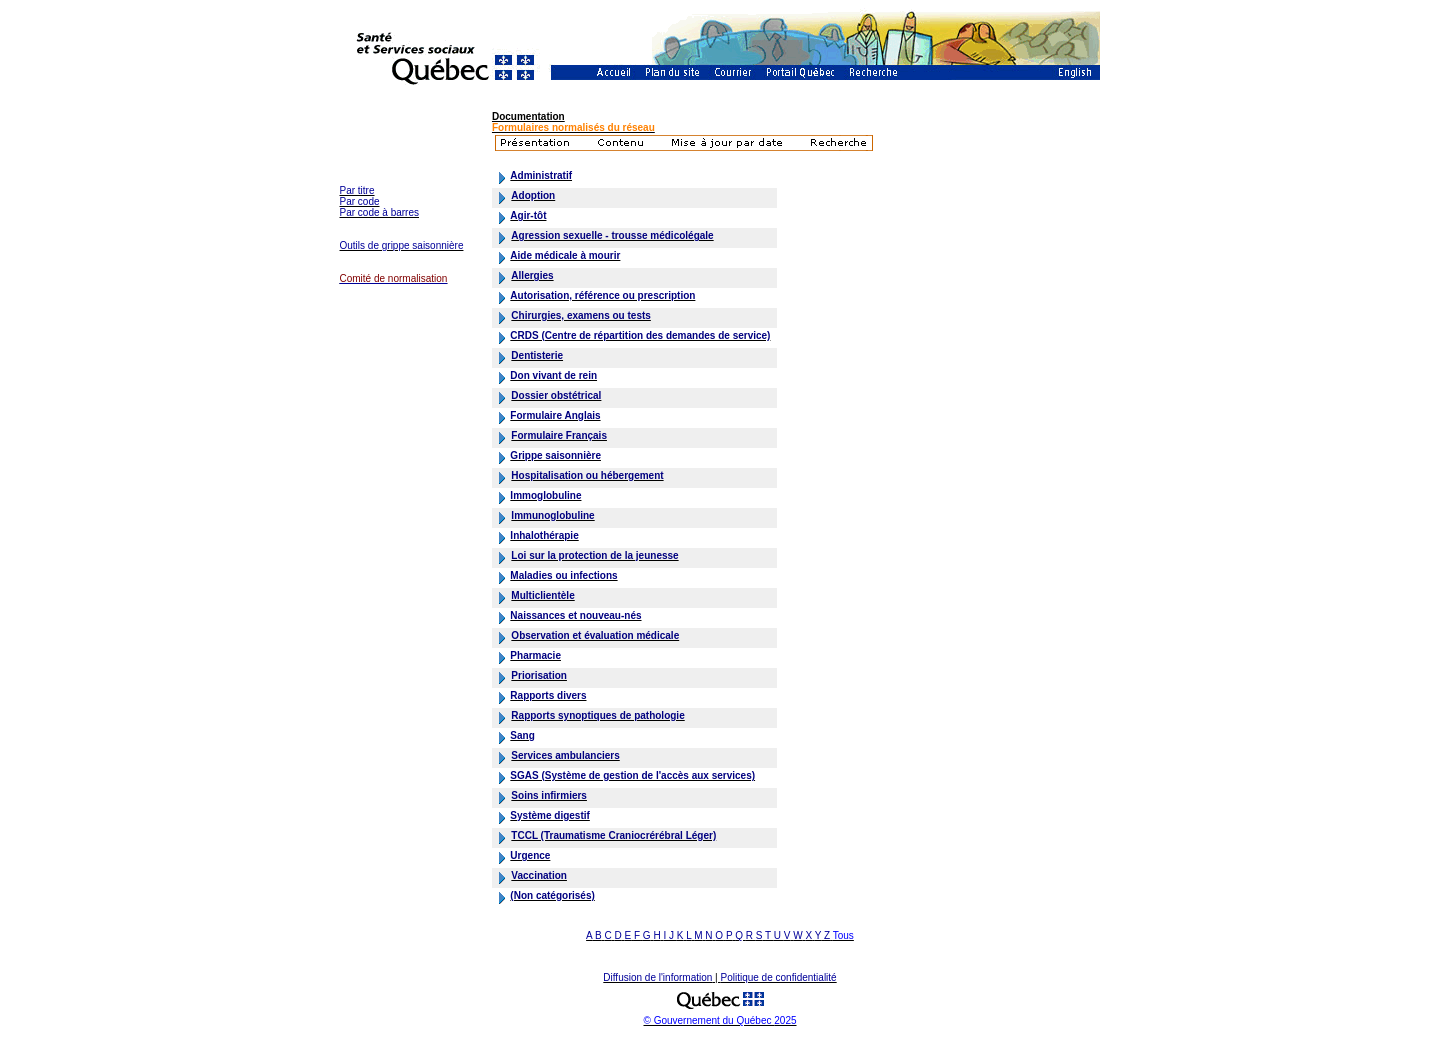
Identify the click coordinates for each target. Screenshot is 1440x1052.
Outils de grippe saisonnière (402, 245)
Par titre (357, 190)
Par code (360, 201)
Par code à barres (380, 212)
